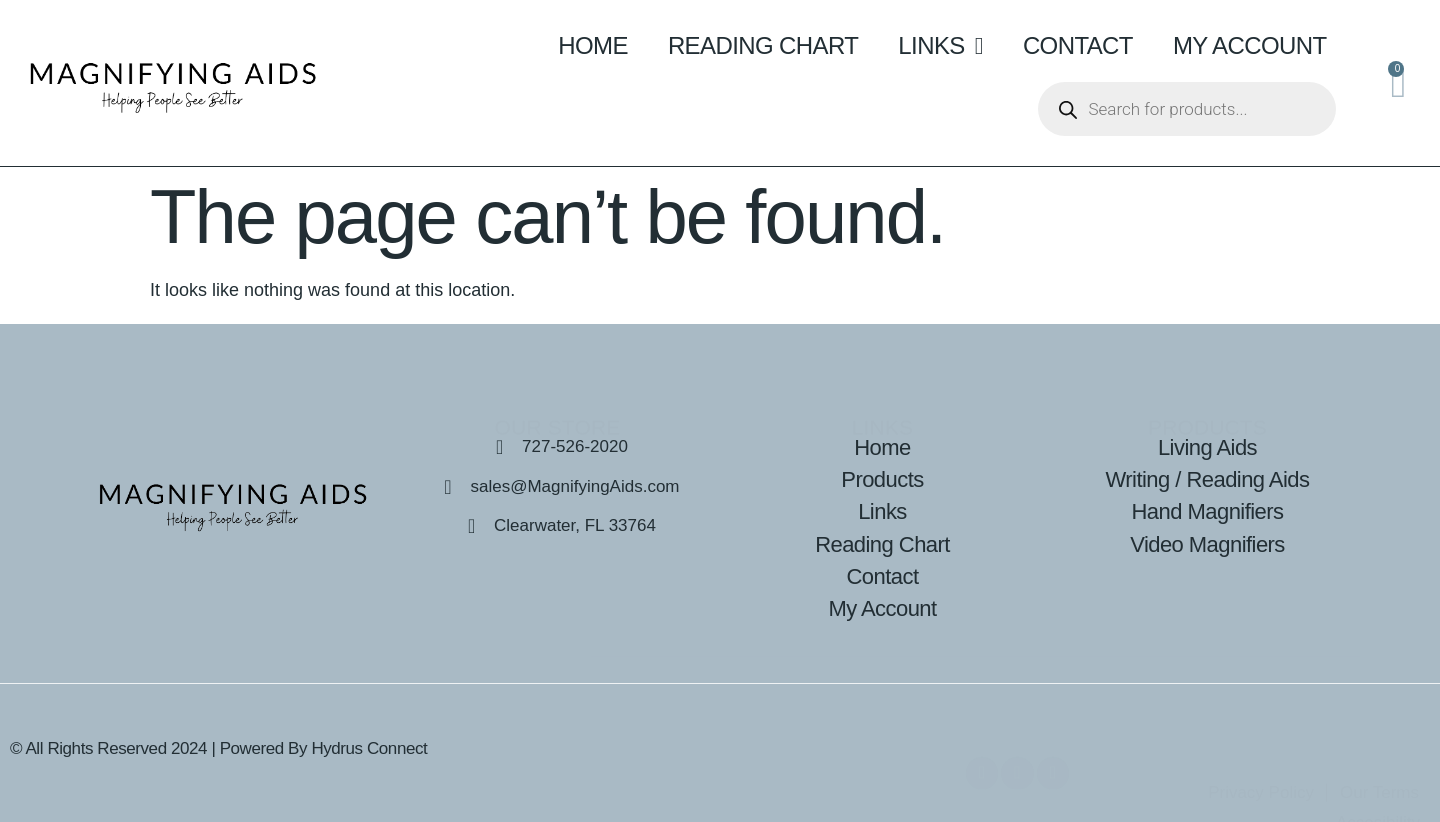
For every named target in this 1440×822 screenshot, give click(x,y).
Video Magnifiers (1207, 544)
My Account (1250, 45)
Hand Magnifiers (1208, 511)
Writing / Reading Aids (1208, 479)
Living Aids (1207, 447)
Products (882, 479)
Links (940, 46)
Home (593, 45)
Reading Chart (763, 45)
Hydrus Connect (369, 748)
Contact (1078, 45)
